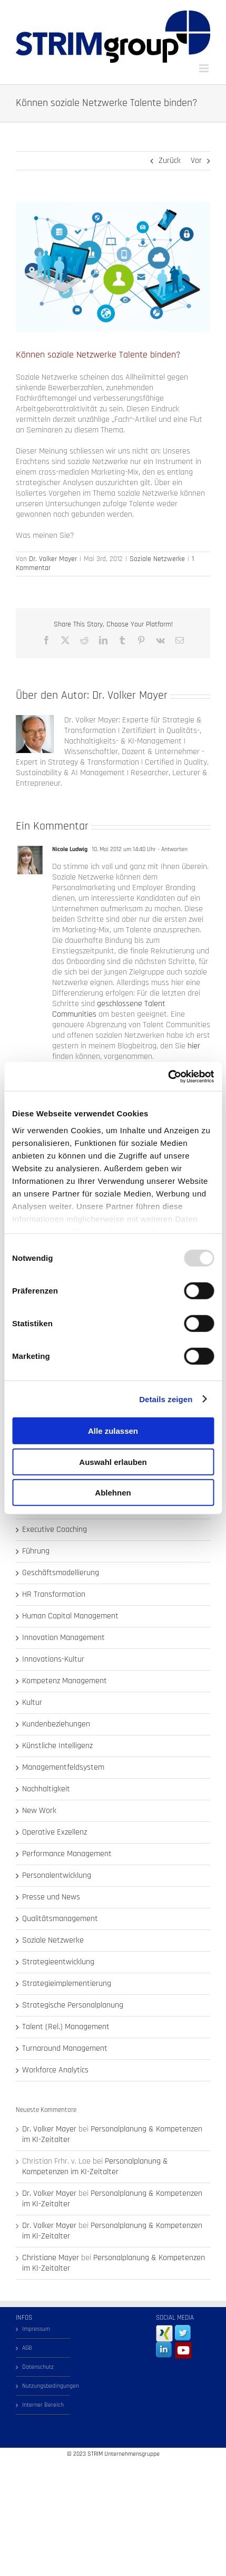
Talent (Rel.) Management (66, 2027)
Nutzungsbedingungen (43, 2386)
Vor (196, 160)
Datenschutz (38, 2367)
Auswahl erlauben (112, 1461)
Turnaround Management (64, 2048)
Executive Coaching (54, 1530)
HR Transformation (53, 1594)
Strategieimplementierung (66, 1984)
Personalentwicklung (56, 1875)
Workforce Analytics (55, 2070)
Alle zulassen (113, 1430)
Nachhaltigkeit (46, 1789)
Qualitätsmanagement (60, 1919)
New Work (39, 1811)
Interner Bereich (43, 2405)
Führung (36, 1551)
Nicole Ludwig (69, 849)
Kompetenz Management (64, 1681)
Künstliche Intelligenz (57, 1746)
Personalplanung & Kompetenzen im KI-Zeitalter (112, 2134)
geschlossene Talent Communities (108, 1009)
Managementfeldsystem (63, 1767)
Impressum (36, 2329)
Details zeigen (165, 1398)
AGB (27, 2348)
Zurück (170, 160)
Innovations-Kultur (53, 1659)
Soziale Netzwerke (157, 559)
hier (194, 1045)
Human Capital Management (70, 1616)
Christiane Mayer (50, 2257)
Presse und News (51, 1897)
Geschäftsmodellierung (60, 1573)
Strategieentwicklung (58, 1962)
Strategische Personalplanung (72, 2005)
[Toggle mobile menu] (204, 68)
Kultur (32, 1702)
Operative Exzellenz (54, 1832)
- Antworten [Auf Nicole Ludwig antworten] (172, 849)
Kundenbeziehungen (56, 1724)
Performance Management (67, 1854)
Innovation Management (63, 1638)
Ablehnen (113, 1492)
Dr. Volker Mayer (53, 559)
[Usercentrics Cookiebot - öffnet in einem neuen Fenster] (168, 1076)
